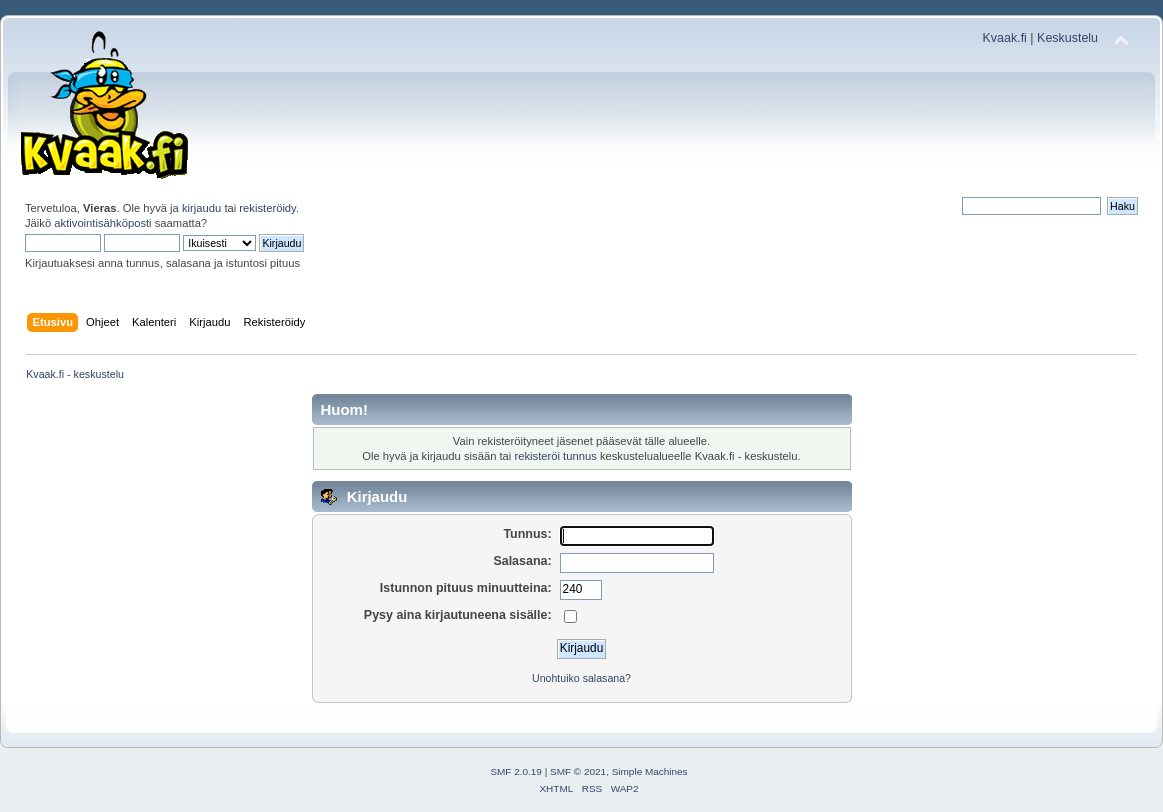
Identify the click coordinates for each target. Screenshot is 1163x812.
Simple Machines (650, 771)
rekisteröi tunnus (555, 456)
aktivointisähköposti (102, 223)
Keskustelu (1067, 38)
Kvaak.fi (1005, 38)
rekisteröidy (267, 208)
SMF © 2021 (578, 771)
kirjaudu (201, 208)
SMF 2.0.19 (516, 771)
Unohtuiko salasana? (581, 678)
